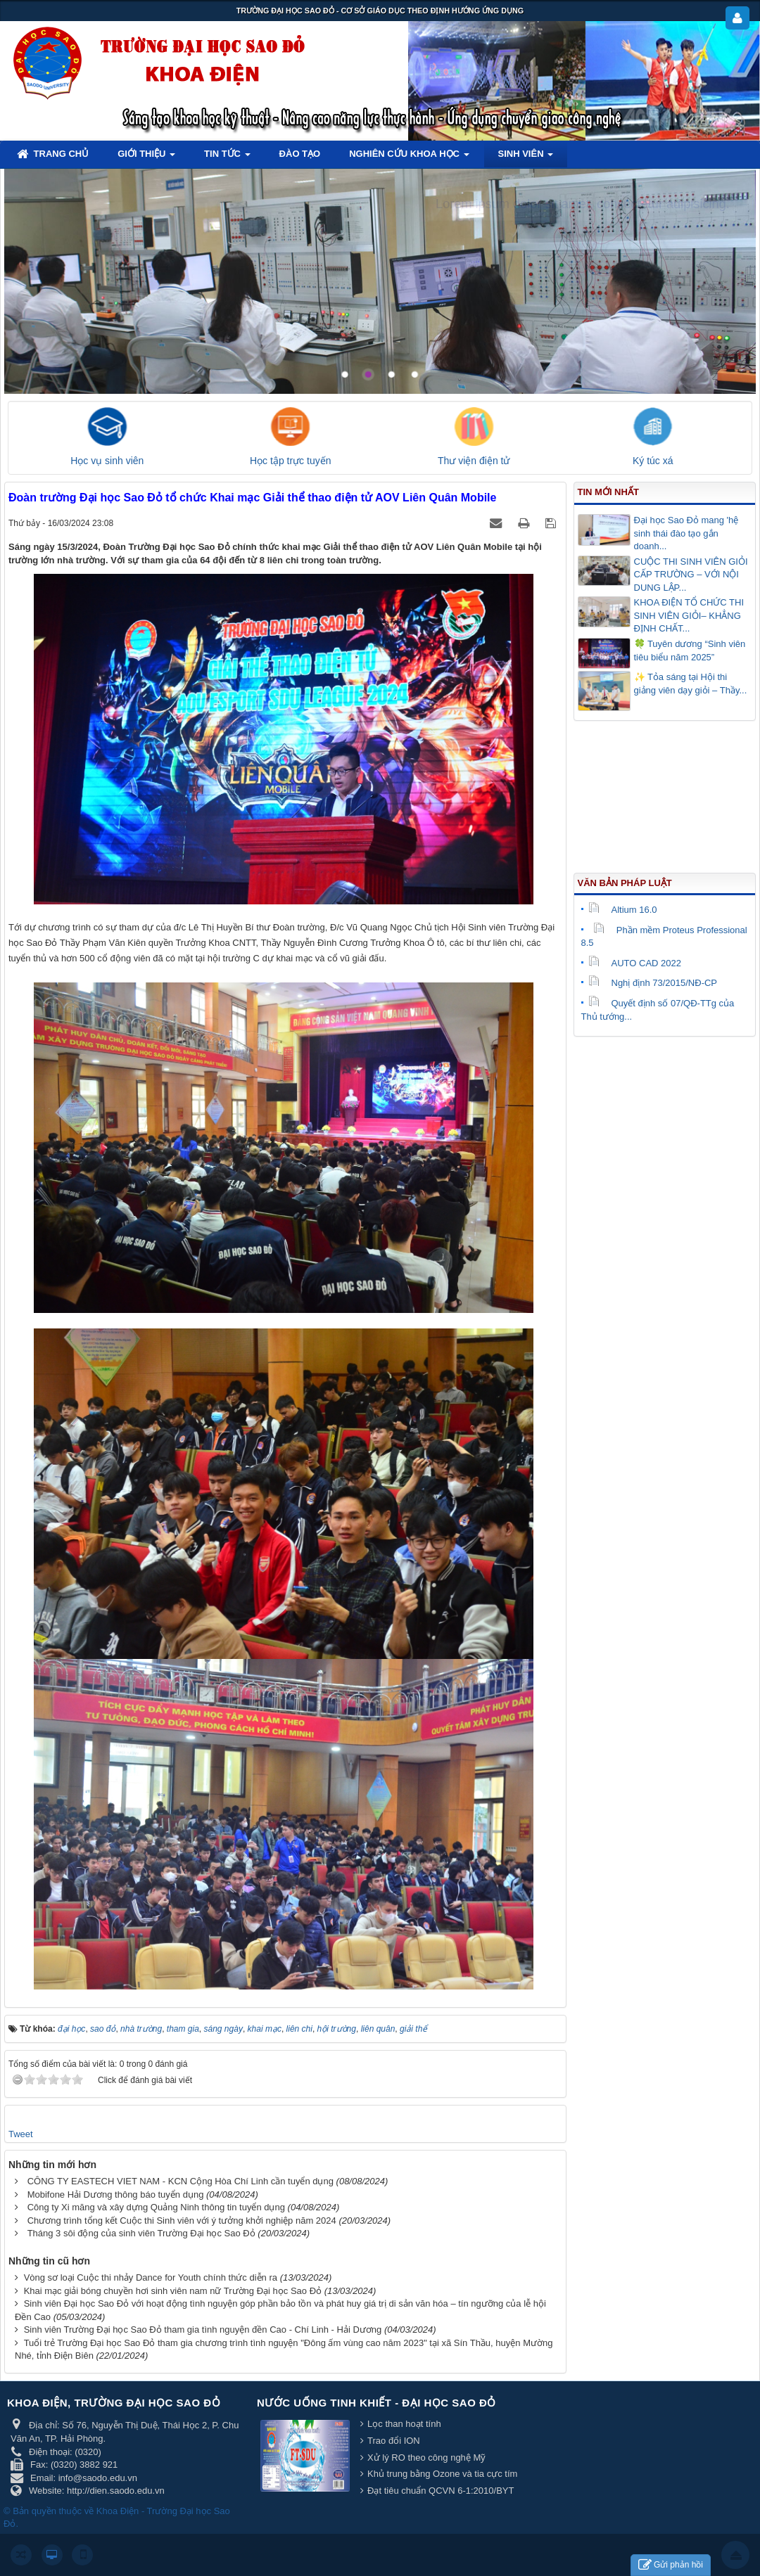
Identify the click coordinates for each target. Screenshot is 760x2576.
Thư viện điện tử (473, 460)
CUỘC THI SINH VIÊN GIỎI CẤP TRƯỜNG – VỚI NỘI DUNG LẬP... (691, 574)
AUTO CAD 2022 (634, 963)
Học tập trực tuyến (290, 460)
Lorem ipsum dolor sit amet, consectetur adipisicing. (583, 204)
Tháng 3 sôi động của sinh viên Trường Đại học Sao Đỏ (141, 2233)
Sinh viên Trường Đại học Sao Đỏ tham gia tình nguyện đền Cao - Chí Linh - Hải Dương (203, 2329)
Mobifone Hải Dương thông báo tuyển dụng (115, 2194)
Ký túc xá (653, 460)
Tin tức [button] (227, 157)
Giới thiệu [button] (146, 157)
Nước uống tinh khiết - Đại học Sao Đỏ (376, 2403)
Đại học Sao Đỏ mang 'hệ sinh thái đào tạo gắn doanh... (686, 533)
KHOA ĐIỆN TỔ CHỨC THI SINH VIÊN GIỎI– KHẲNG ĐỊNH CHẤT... (689, 615)
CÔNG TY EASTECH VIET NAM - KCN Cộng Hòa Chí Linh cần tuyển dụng (180, 2181)
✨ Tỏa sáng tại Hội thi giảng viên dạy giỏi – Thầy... (690, 684)
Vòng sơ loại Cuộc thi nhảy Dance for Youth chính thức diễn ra (150, 2277)
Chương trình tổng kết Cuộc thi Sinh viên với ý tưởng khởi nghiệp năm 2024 (181, 2220)
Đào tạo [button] (300, 153)
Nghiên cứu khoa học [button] (409, 157)
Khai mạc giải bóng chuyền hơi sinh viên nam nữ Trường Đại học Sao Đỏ (173, 2291)
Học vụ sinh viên (107, 460)
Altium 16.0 (622, 909)
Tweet (20, 2134)
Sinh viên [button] (526, 157)
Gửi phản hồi (670, 2565)
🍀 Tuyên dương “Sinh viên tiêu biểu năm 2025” (690, 650)
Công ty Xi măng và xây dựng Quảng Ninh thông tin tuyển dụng (156, 2207)
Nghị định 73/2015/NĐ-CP (653, 983)
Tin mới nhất (608, 492)
